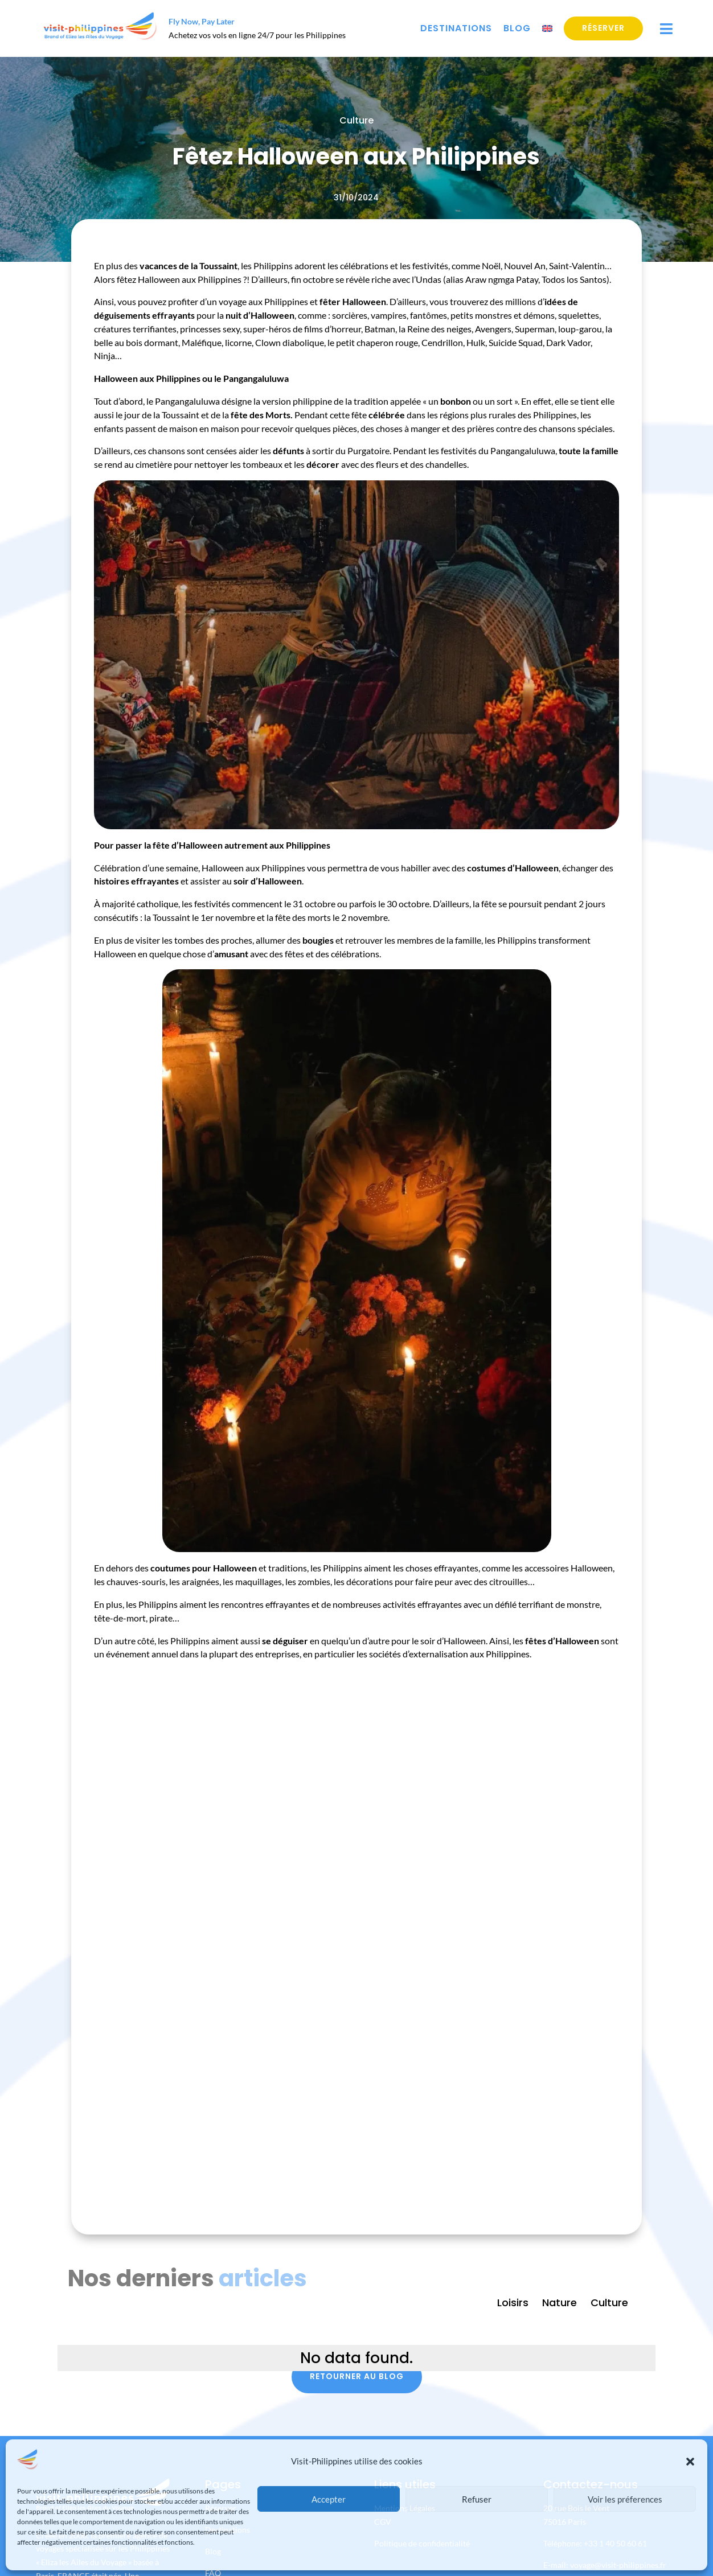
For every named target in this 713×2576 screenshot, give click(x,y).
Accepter (329, 2499)
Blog (517, 28)
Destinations (456, 28)
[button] (690, 2461)
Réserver (603, 28)
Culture (356, 120)
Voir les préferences (625, 2499)
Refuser (476, 2499)
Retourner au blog (357, 2376)
